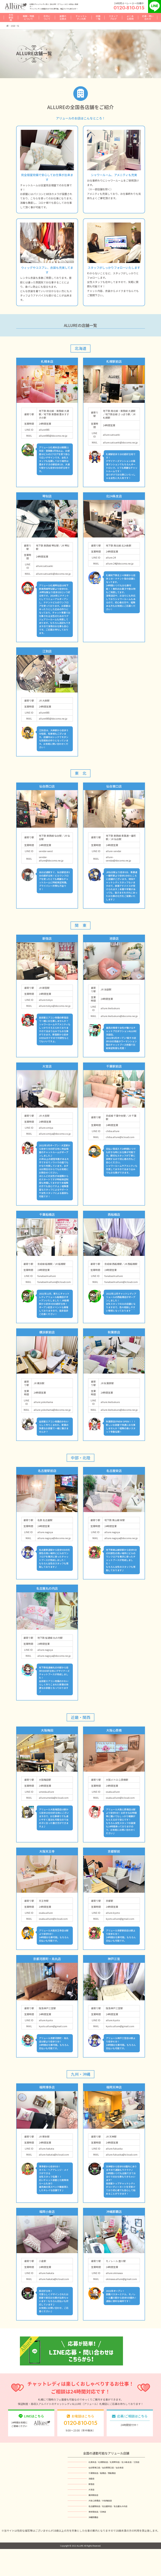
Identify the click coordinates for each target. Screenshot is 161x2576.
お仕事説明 (19, 17)
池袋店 (75, 2506)
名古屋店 (74, 2538)
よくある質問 (123, 17)
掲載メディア (22, 2551)
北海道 (35, 334)
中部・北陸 (35, 344)
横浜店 (75, 2525)
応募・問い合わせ (139, 17)
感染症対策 (21, 2527)
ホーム (19, 2478)
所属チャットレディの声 (27, 2503)
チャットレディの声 (81, 17)
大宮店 (75, 2519)
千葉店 (75, 2500)
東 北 (80, 334)
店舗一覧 (96, 17)
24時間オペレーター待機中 (129, 6)
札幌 (75, 2488)
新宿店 (75, 2513)
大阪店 (75, 2532)
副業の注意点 (65, 17)
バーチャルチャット (25, 2522)
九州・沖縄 (125, 344)
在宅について (51, 17)
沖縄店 (75, 2550)
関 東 (125, 334)
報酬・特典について (35, 17)
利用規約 (20, 2541)
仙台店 (75, 2494)
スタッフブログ (109, 17)
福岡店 (75, 2544)
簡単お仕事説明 (23, 2483)
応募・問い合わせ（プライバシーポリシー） (36, 2537)
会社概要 (20, 2546)
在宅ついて (21, 2493)
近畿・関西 (80, 344)
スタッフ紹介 (22, 2517)
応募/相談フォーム (130, 2448)
